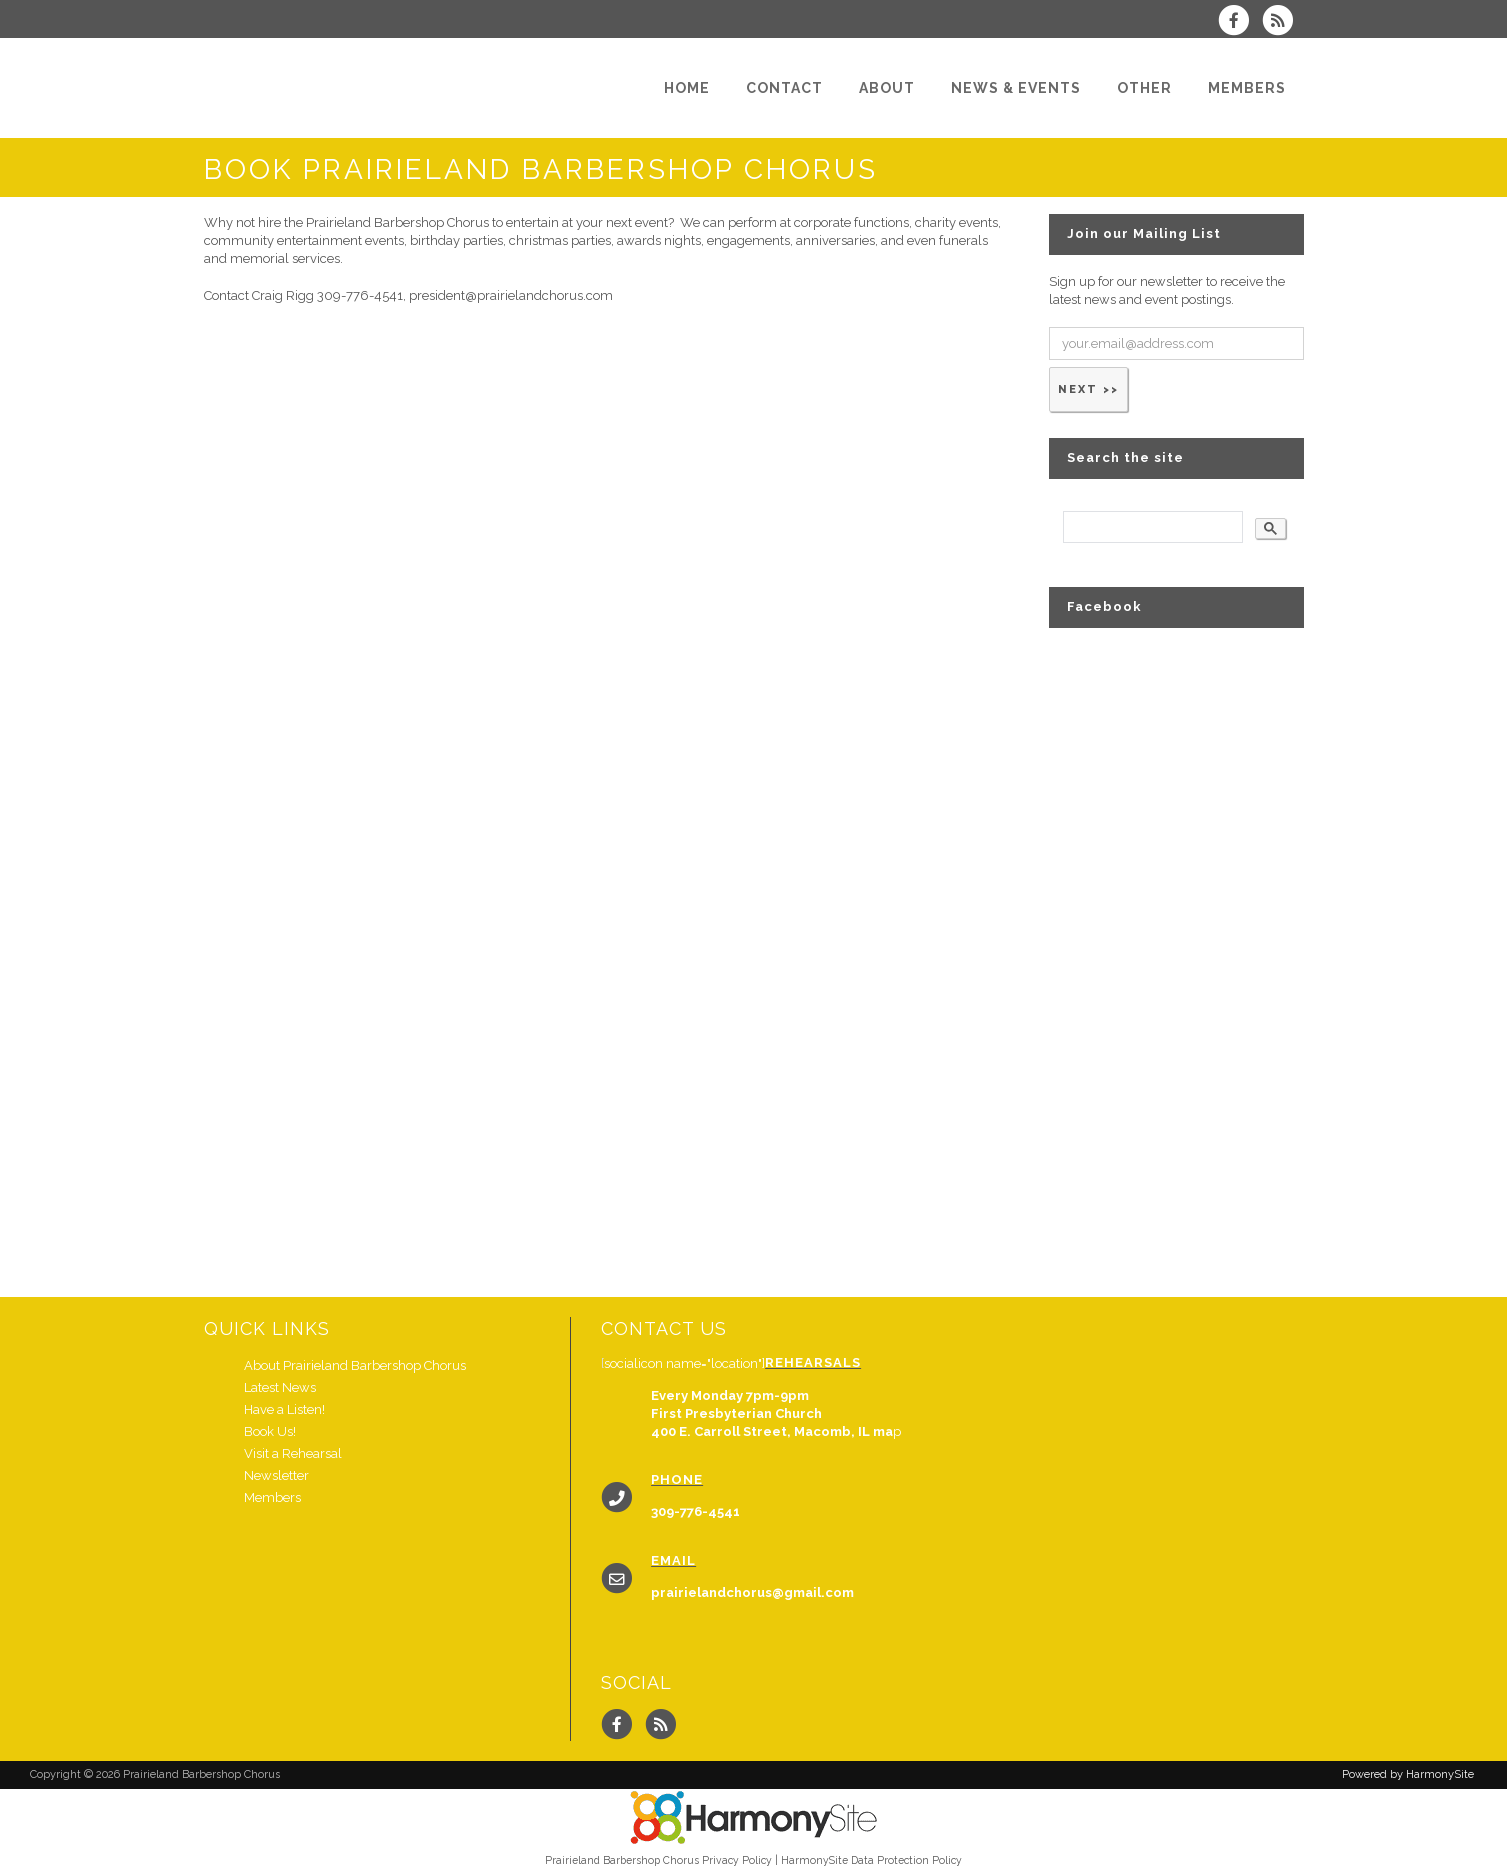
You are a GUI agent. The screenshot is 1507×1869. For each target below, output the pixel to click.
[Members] (1247, 88)
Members (272, 1497)
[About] (887, 88)
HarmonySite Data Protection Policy (871, 1860)
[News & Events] (1016, 88)
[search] (1151, 527)
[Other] (1144, 88)
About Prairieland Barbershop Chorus (355, 1365)
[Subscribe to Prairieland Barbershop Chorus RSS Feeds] (1282, 22)
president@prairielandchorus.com (511, 295)
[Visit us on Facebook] (1240, 22)
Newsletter (276, 1475)
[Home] (687, 88)
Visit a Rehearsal (293, 1453)
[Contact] (784, 88)
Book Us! (270, 1431)
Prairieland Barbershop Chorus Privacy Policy (658, 1860)
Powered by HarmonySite (1408, 1774)
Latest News (280, 1387)
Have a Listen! (284, 1409)
